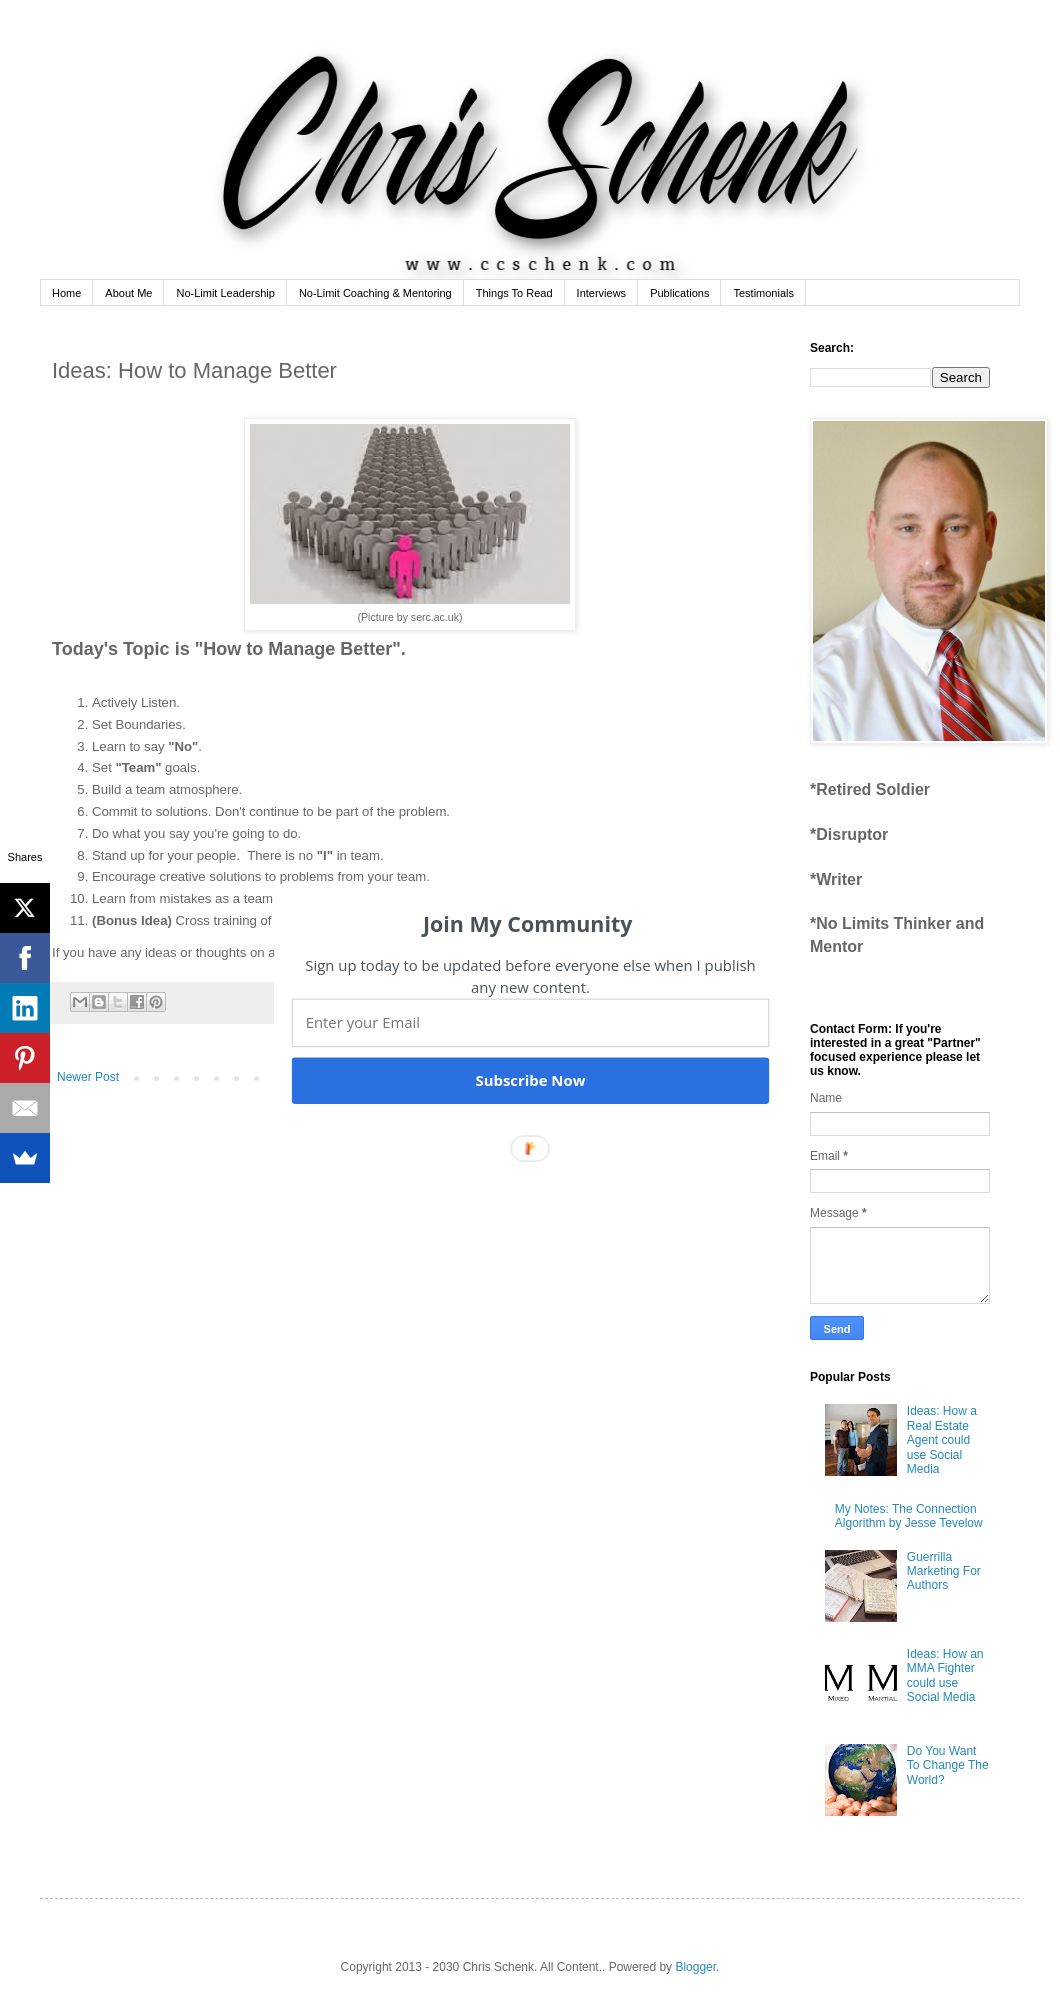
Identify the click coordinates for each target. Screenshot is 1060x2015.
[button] (528, 923)
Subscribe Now (530, 1080)
